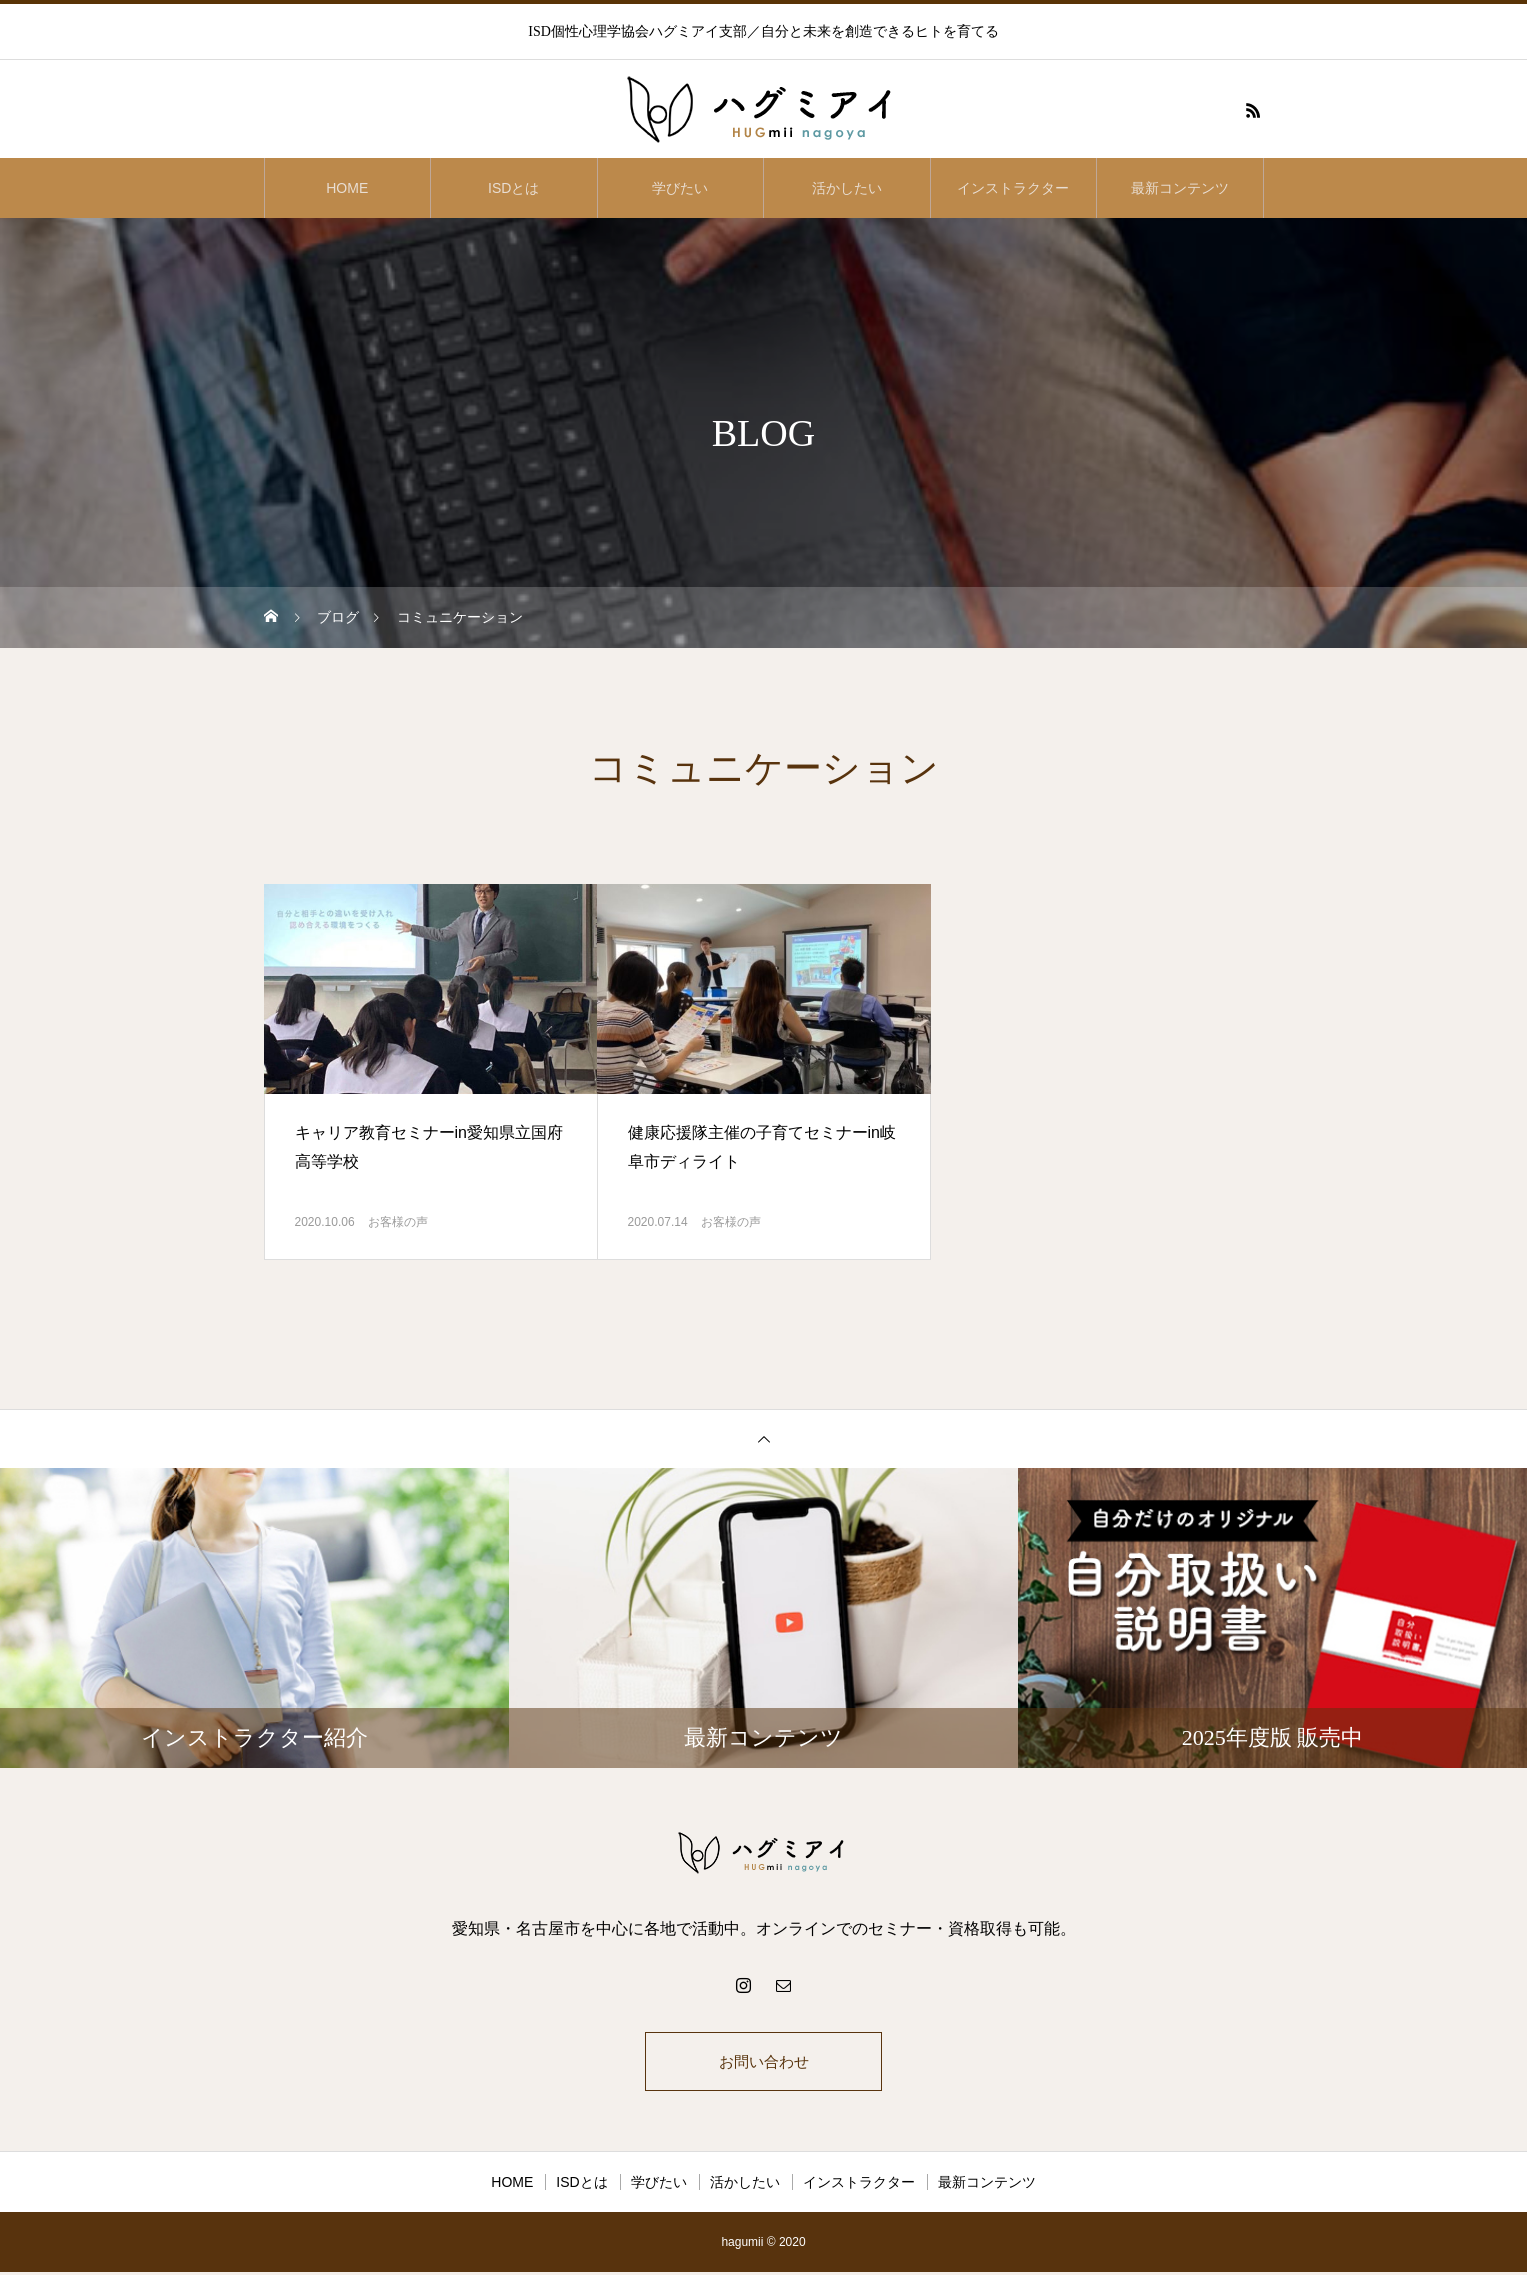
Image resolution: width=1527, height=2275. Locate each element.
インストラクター (1013, 188)
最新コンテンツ (1180, 188)
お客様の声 (398, 1222)
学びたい (680, 188)
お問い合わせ (764, 2062)
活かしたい (847, 188)
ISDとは (513, 188)
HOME (347, 188)
